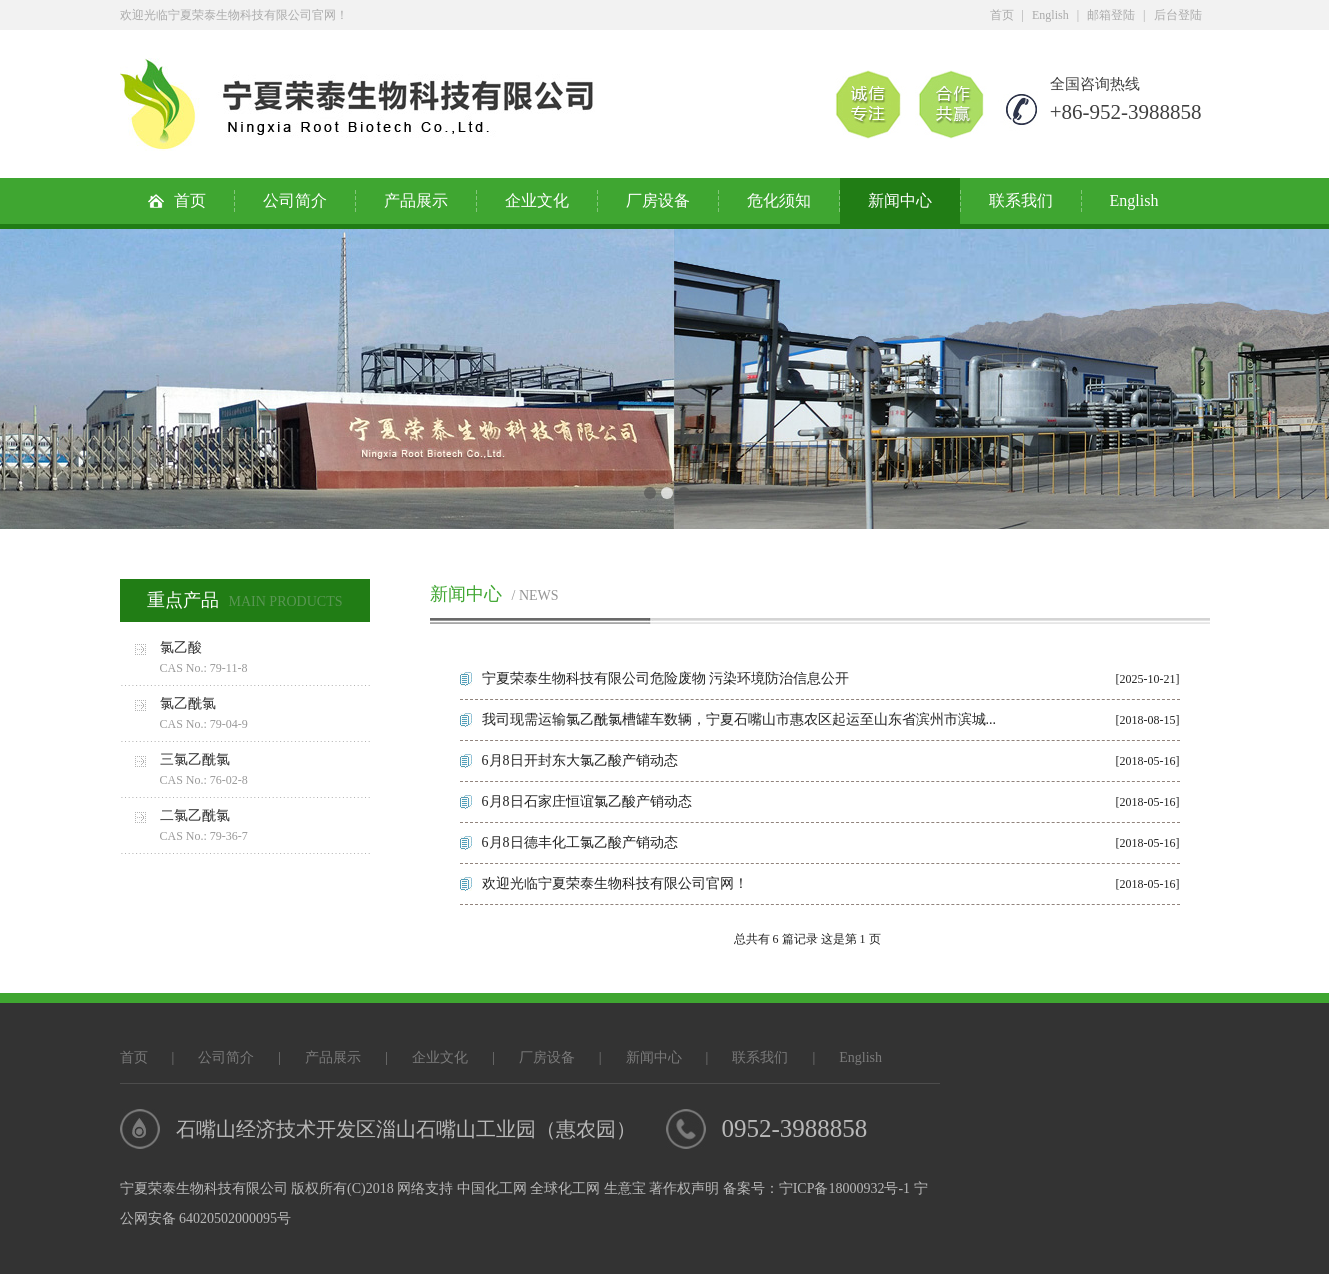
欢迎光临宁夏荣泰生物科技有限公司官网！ (615, 883)
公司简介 (295, 200)
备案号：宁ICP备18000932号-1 (816, 1188)
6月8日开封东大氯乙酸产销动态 (580, 760)
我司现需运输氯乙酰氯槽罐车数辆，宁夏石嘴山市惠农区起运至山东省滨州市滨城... (739, 719)
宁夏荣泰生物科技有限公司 (204, 1188)
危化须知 (779, 200)
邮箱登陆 (1111, 15)
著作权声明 (684, 1188)
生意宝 (625, 1188)
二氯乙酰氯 (265, 827)
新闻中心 (900, 200)
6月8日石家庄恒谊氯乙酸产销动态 (587, 801)
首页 (1002, 15)
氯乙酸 (265, 659)
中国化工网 (492, 1188)
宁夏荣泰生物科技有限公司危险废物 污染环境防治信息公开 (666, 678)
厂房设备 (658, 200)
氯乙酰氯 (265, 715)
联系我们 (1021, 200)
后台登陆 (1178, 15)
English (1050, 15)
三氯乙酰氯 (265, 771)
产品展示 (416, 200)
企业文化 (537, 200)
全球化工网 (565, 1188)
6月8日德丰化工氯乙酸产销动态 (580, 842)
